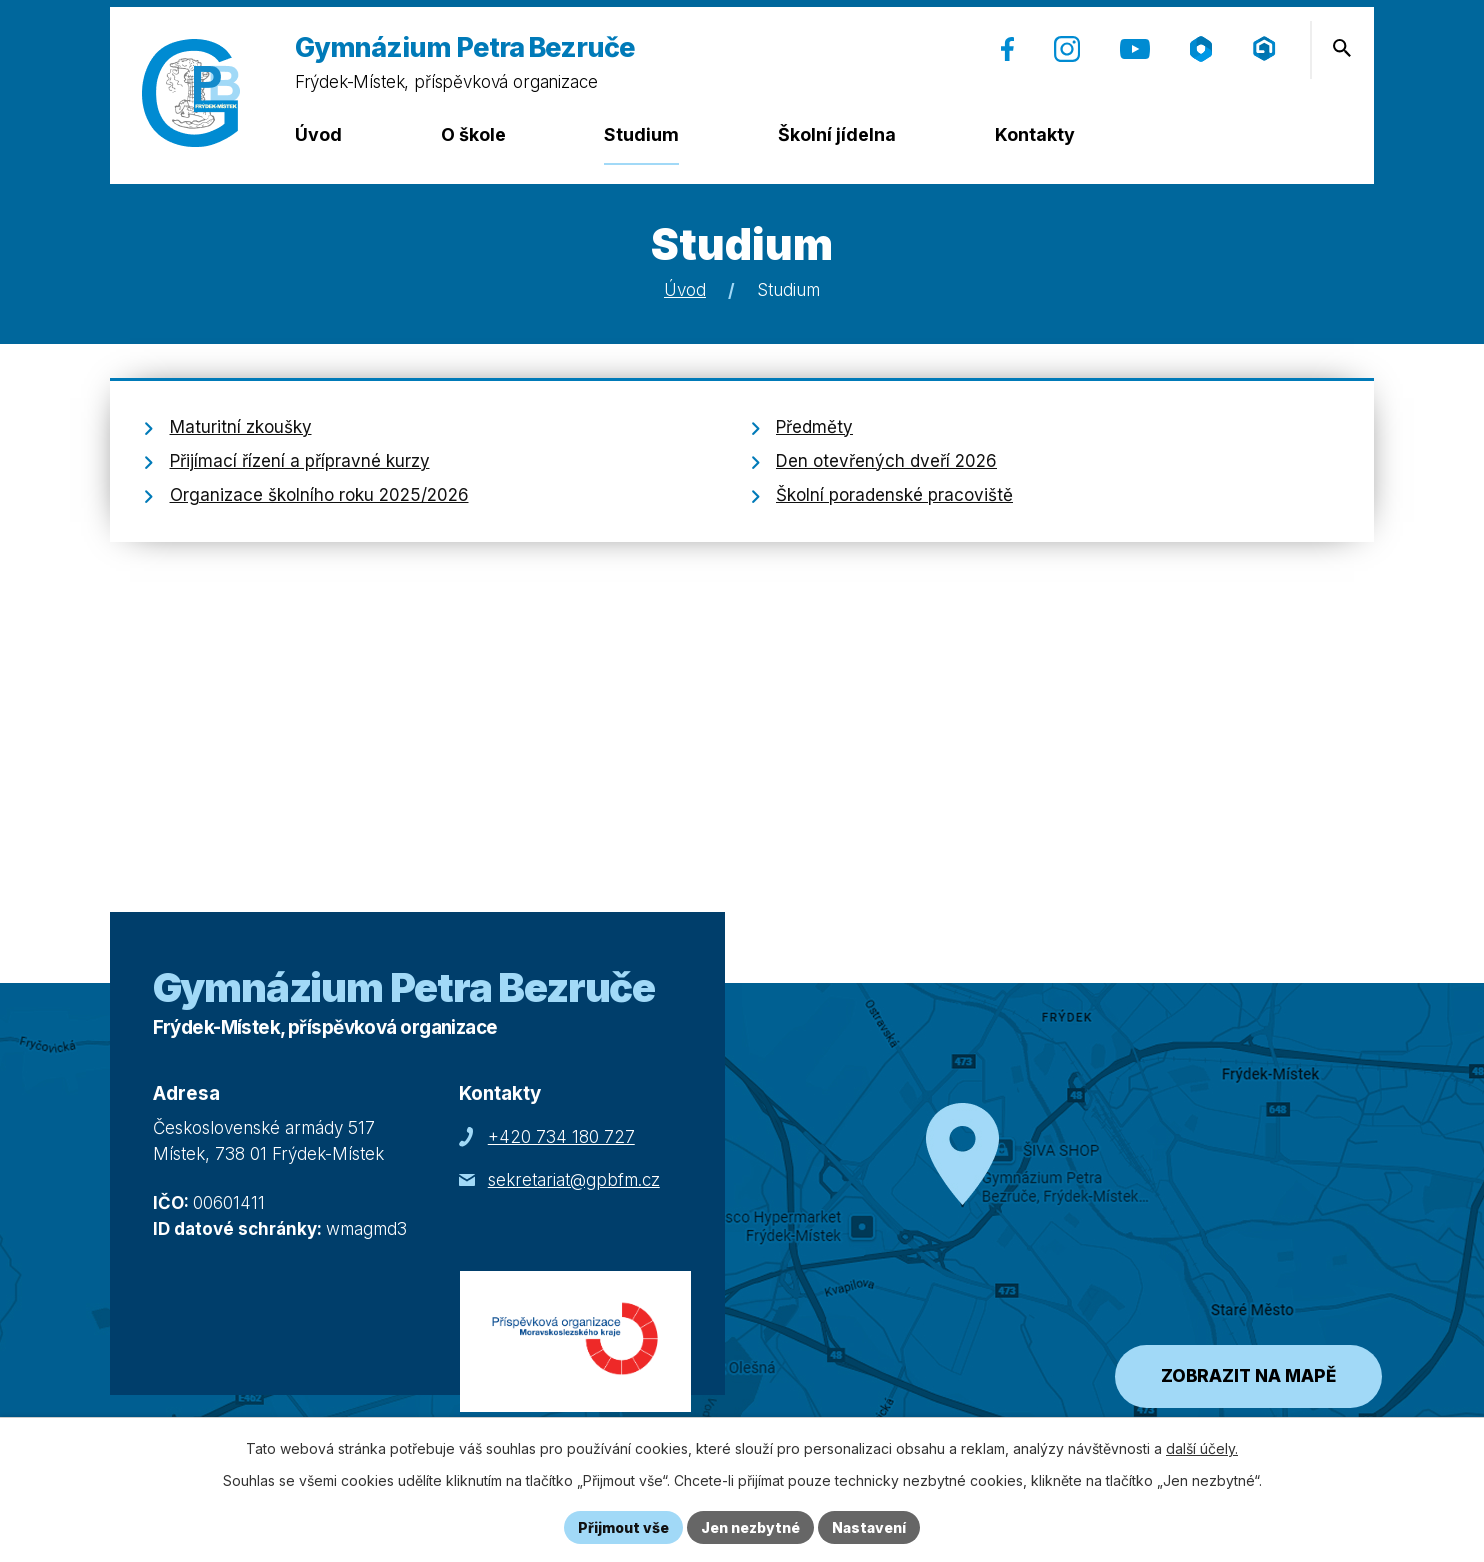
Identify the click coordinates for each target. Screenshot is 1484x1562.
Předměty (814, 427)
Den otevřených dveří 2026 (886, 461)
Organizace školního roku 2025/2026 (319, 495)
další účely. (1202, 1448)
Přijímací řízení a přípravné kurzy (300, 461)
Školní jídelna (837, 134)
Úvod (318, 134)
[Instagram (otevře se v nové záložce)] (1067, 49)
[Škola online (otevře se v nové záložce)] (1201, 49)
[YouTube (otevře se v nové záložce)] (1135, 49)
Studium (641, 134)
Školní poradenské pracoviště (894, 495)
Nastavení (869, 1527)
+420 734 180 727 (561, 1137)
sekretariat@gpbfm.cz (574, 1180)
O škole (473, 134)
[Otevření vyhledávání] (1342, 48)
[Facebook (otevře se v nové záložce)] (1007, 49)
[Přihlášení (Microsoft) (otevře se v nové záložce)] (1264, 48)
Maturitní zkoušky (241, 427)
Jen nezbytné (750, 1527)
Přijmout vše (623, 1527)
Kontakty (1035, 134)
